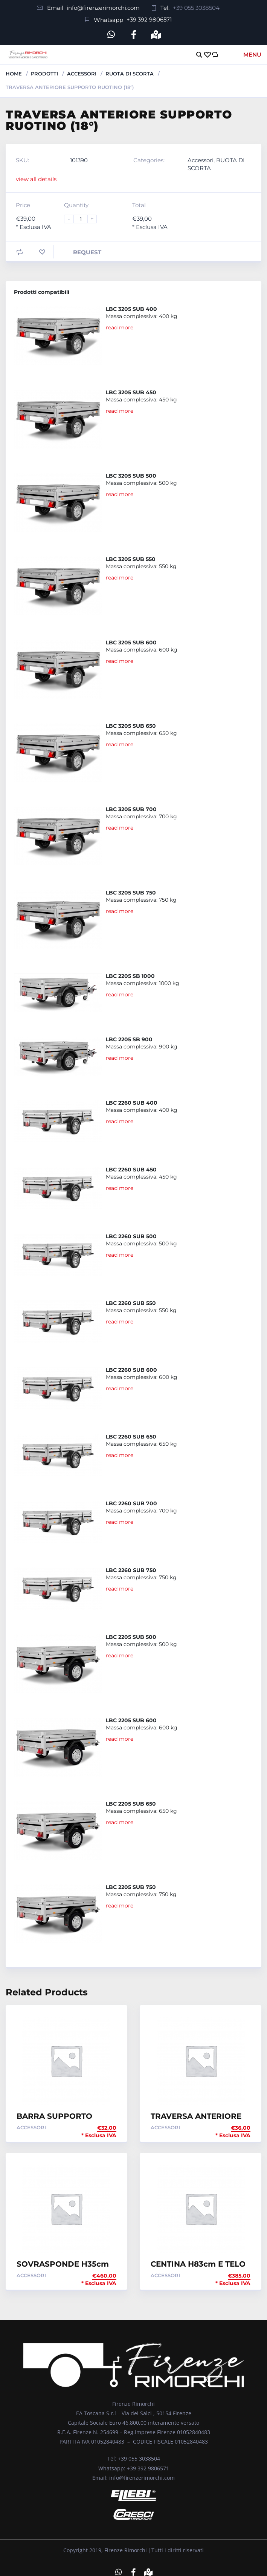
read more (119, 327)
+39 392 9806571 (149, 19)
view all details (36, 179)
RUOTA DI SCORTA (129, 74)
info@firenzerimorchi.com (103, 7)
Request (87, 252)
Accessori (81, 74)
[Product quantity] (83, 219)
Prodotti (44, 74)
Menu (252, 54)
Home (14, 74)
